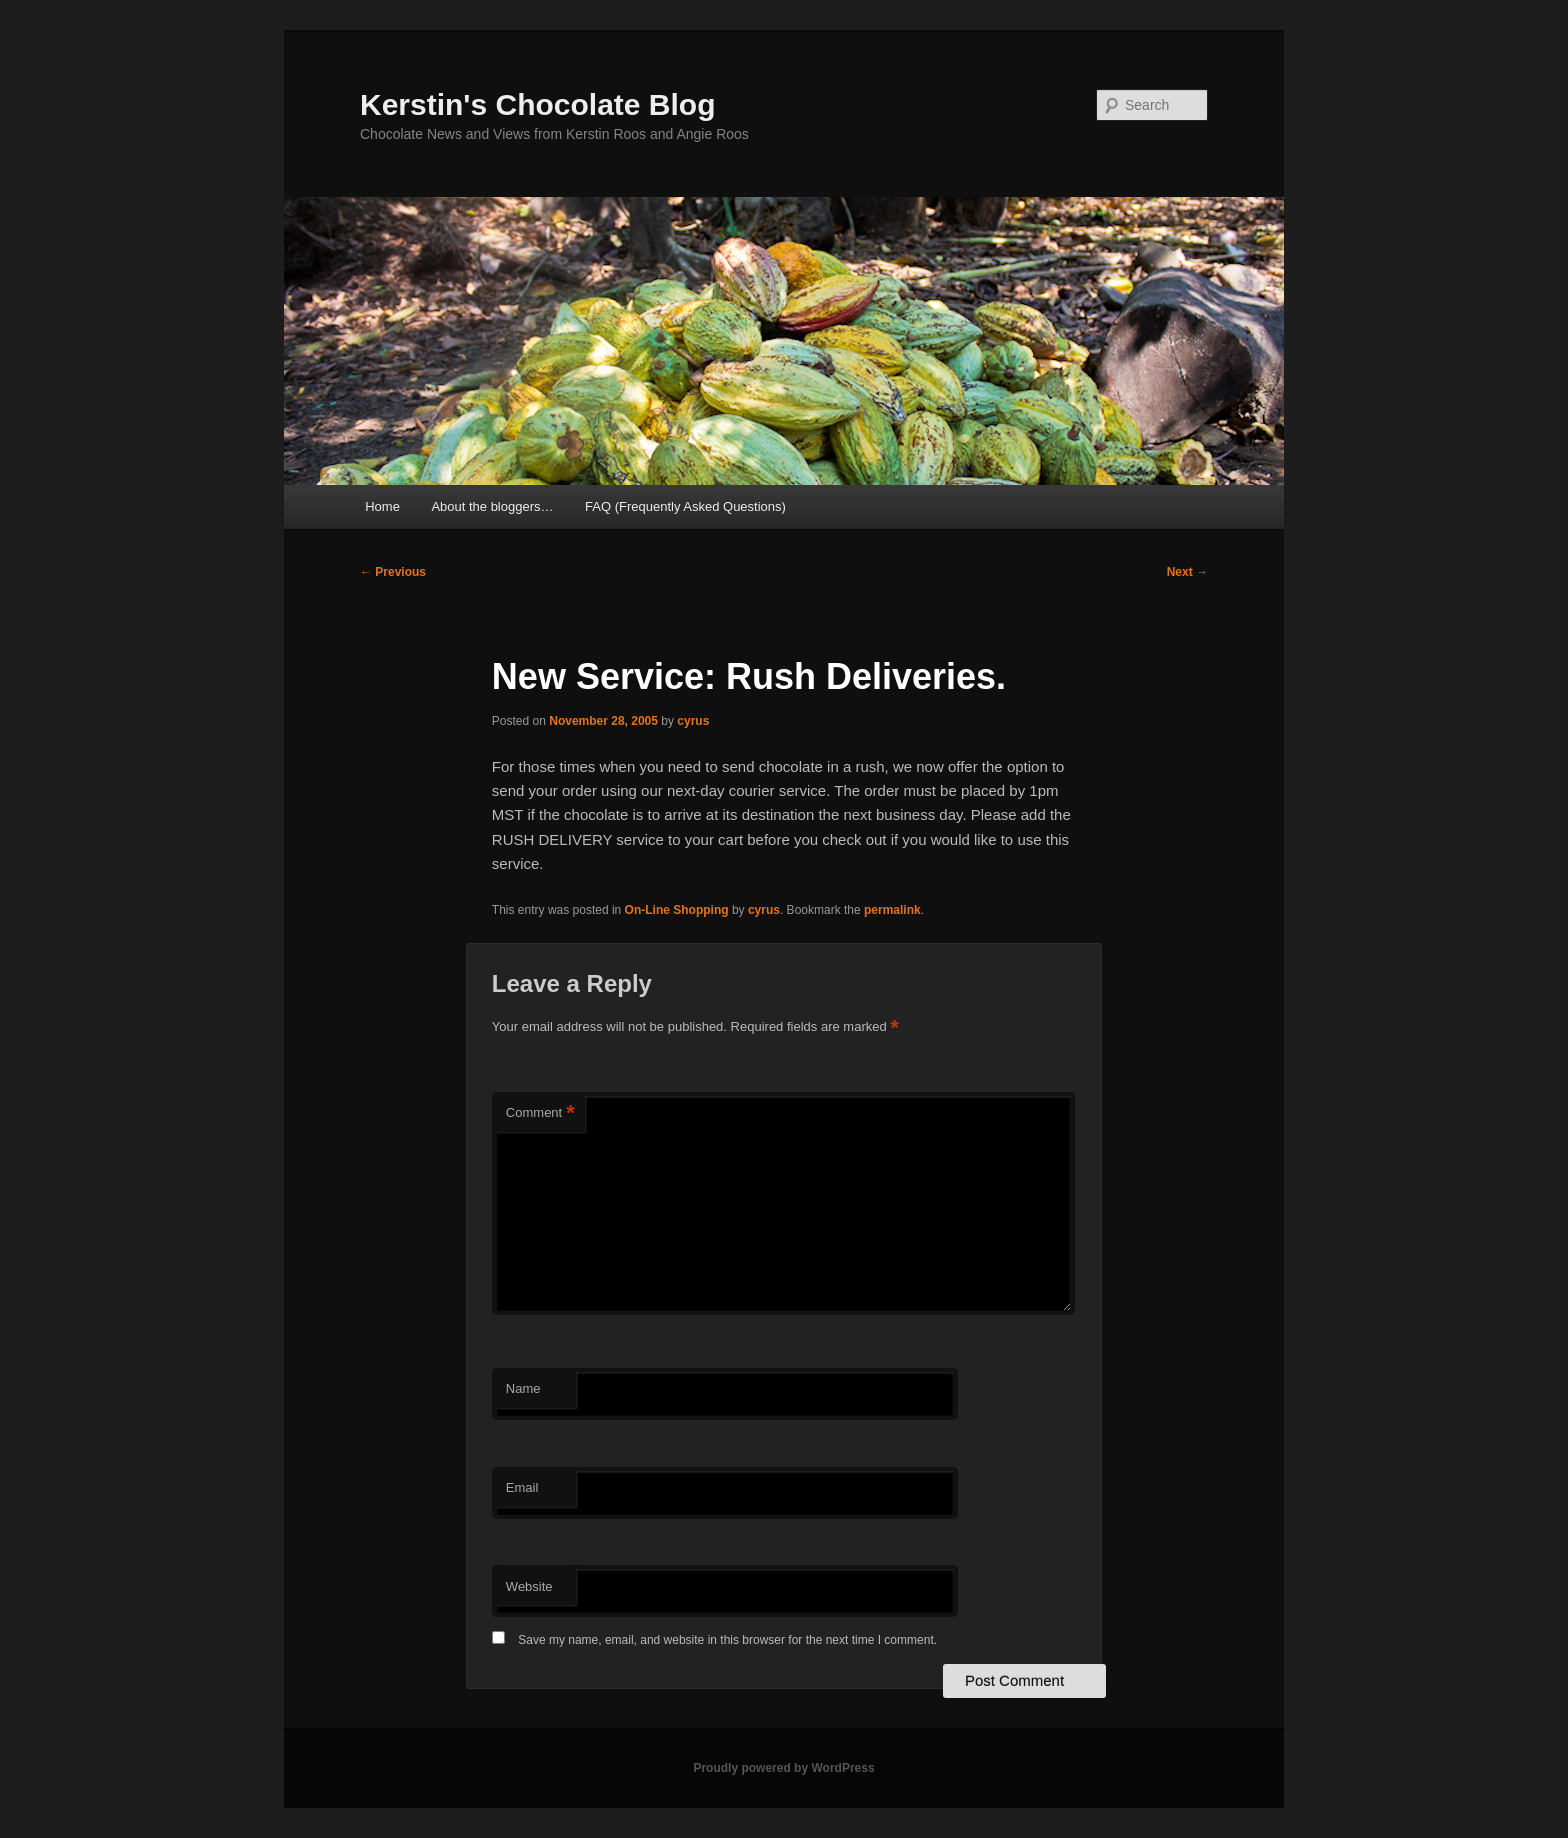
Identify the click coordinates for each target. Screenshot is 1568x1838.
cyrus (693, 721)
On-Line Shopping (677, 910)
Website (529, 1586)
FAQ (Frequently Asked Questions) (685, 506)
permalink (892, 910)
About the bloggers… (492, 506)
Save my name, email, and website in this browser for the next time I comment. (727, 1640)
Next (1187, 572)
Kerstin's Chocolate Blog (538, 104)
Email (522, 1487)
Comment (540, 1113)
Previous (393, 572)
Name (523, 1388)
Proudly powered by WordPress (783, 1768)
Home (382, 506)
